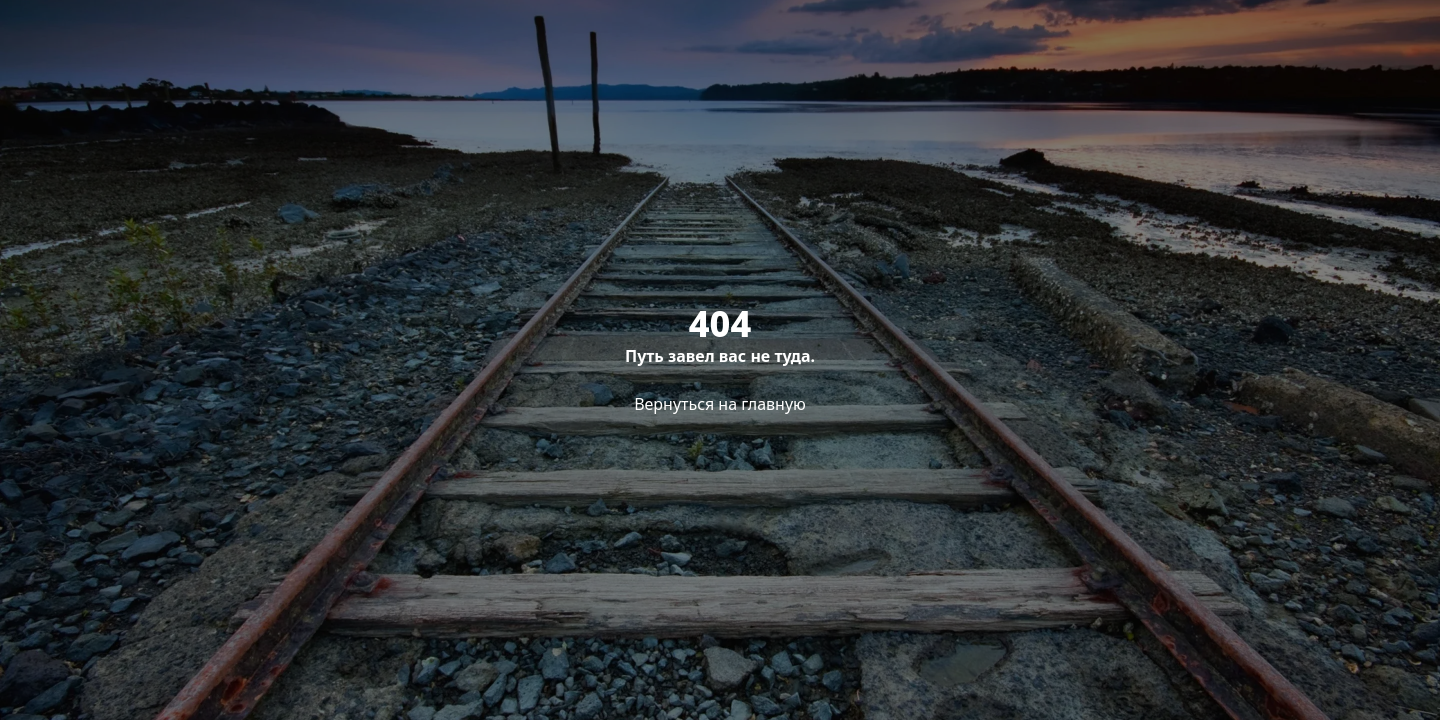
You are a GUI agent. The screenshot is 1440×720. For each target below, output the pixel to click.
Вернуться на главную (720, 404)
